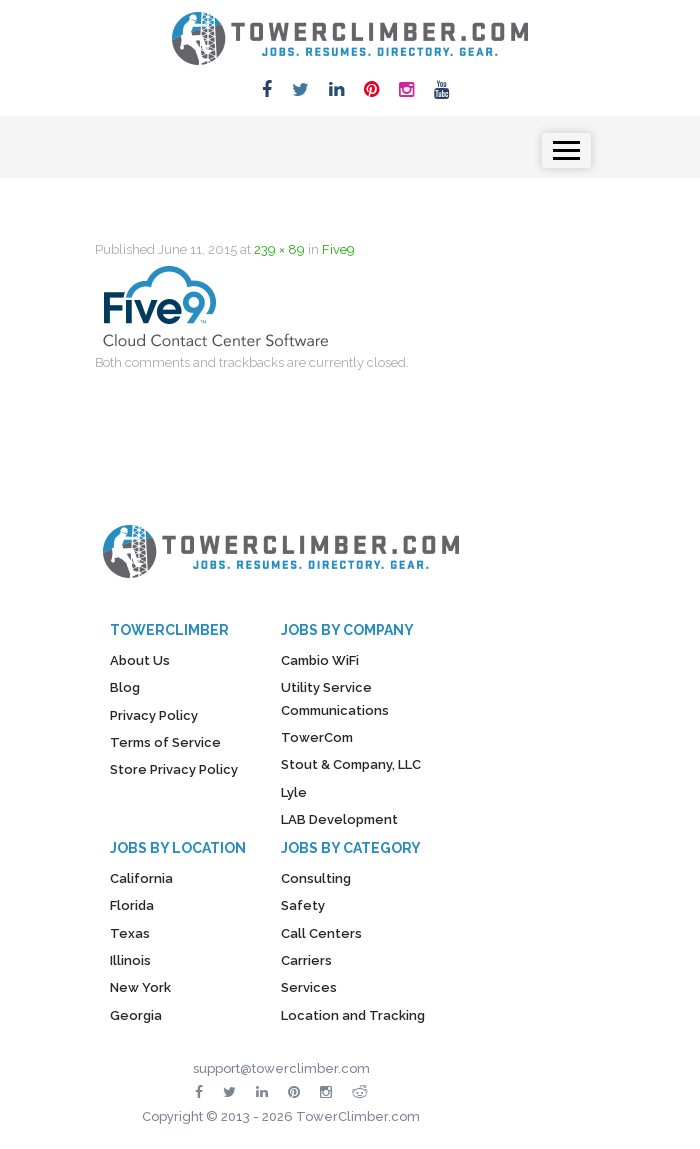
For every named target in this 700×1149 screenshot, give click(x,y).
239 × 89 (279, 249)
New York (140, 987)
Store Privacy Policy (174, 769)
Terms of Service (165, 742)
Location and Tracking (353, 1015)
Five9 (338, 249)
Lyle (294, 792)
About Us (140, 660)
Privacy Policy (154, 715)
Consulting (316, 878)
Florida (132, 905)
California (141, 878)
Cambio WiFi (320, 660)
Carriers (306, 960)
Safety (303, 905)
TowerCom (317, 737)
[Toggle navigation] (566, 150)
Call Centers (321, 933)
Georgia (136, 1015)
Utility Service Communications (335, 698)
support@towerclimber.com (281, 1068)
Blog (125, 687)
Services (309, 987)
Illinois (130, 960)
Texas (130, 933)
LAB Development (339, 819)
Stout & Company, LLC (351, 764)
